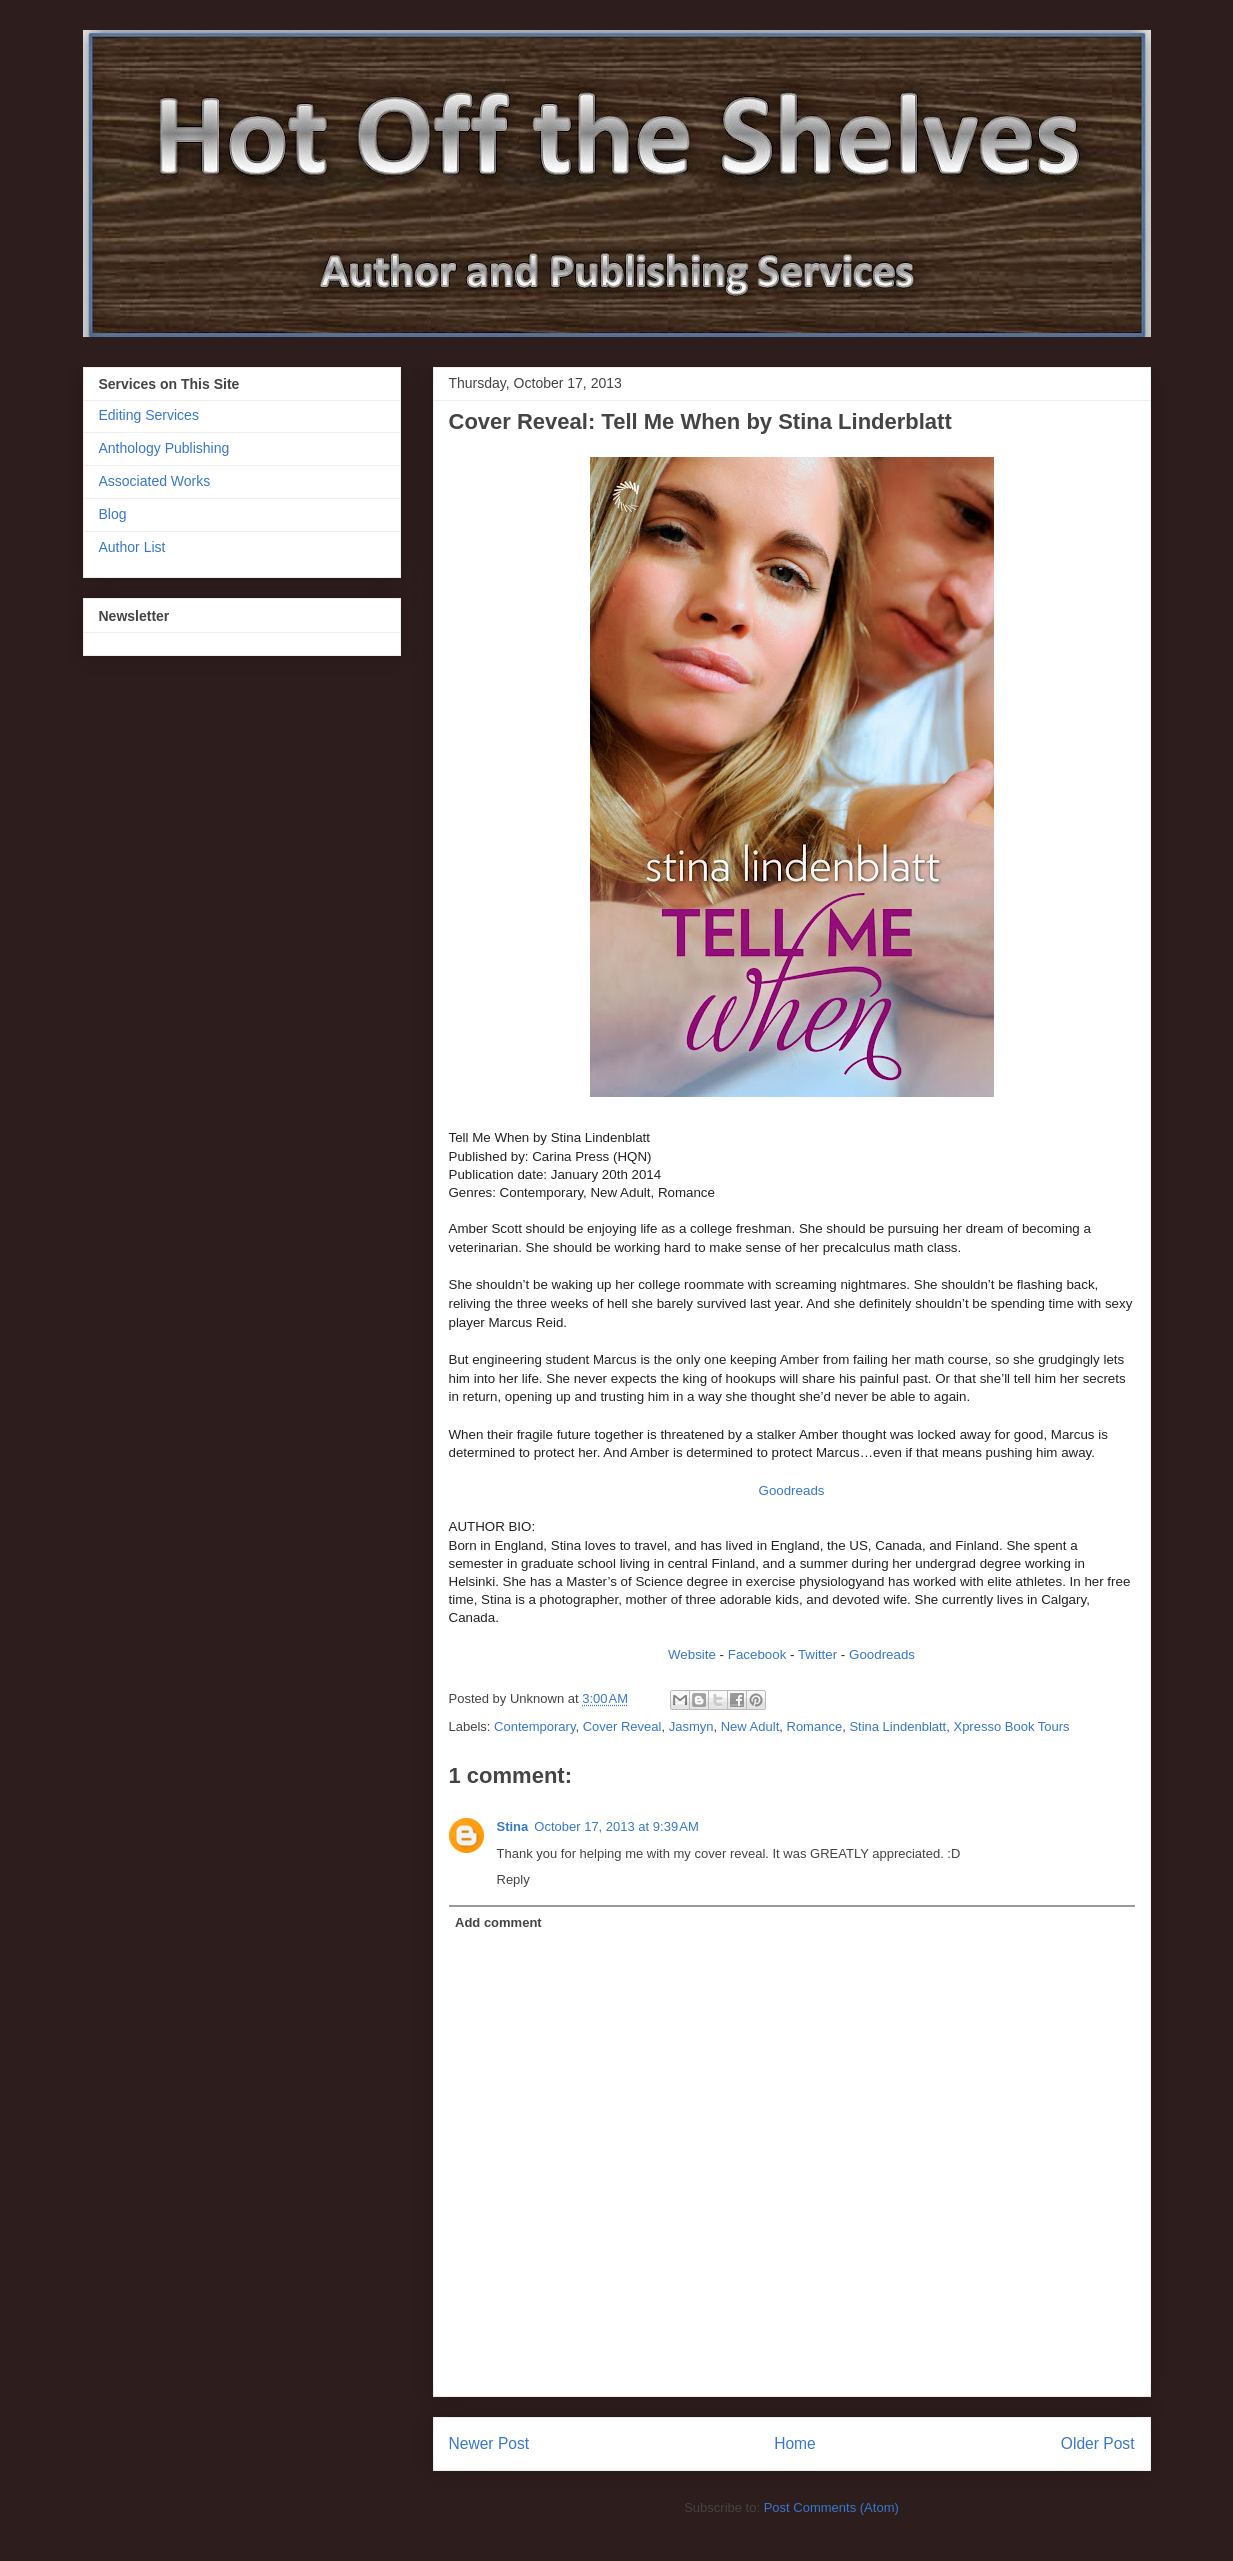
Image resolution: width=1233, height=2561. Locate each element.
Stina (513, 1826)
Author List (132, 547)
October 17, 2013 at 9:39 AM (616, 1826)
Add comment (498, 1922)
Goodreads (792, 1490)
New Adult (750, 1726)
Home (795, 2443)
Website (692, 1654)
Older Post (1098, 2443)
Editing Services (149, 415)
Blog (113, 514)
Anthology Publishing (164, 448)
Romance (815, 1726)
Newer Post (489, 2443)
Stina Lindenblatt (897, 1726)
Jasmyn (691, 1726)
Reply (513, 1879)
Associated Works (155, 481)
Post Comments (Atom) (831, 2507)
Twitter (817, 1654)
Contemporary (534, 1726)
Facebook (759, 1654)
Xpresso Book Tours (1011, 1726)
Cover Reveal (622, 1726)
